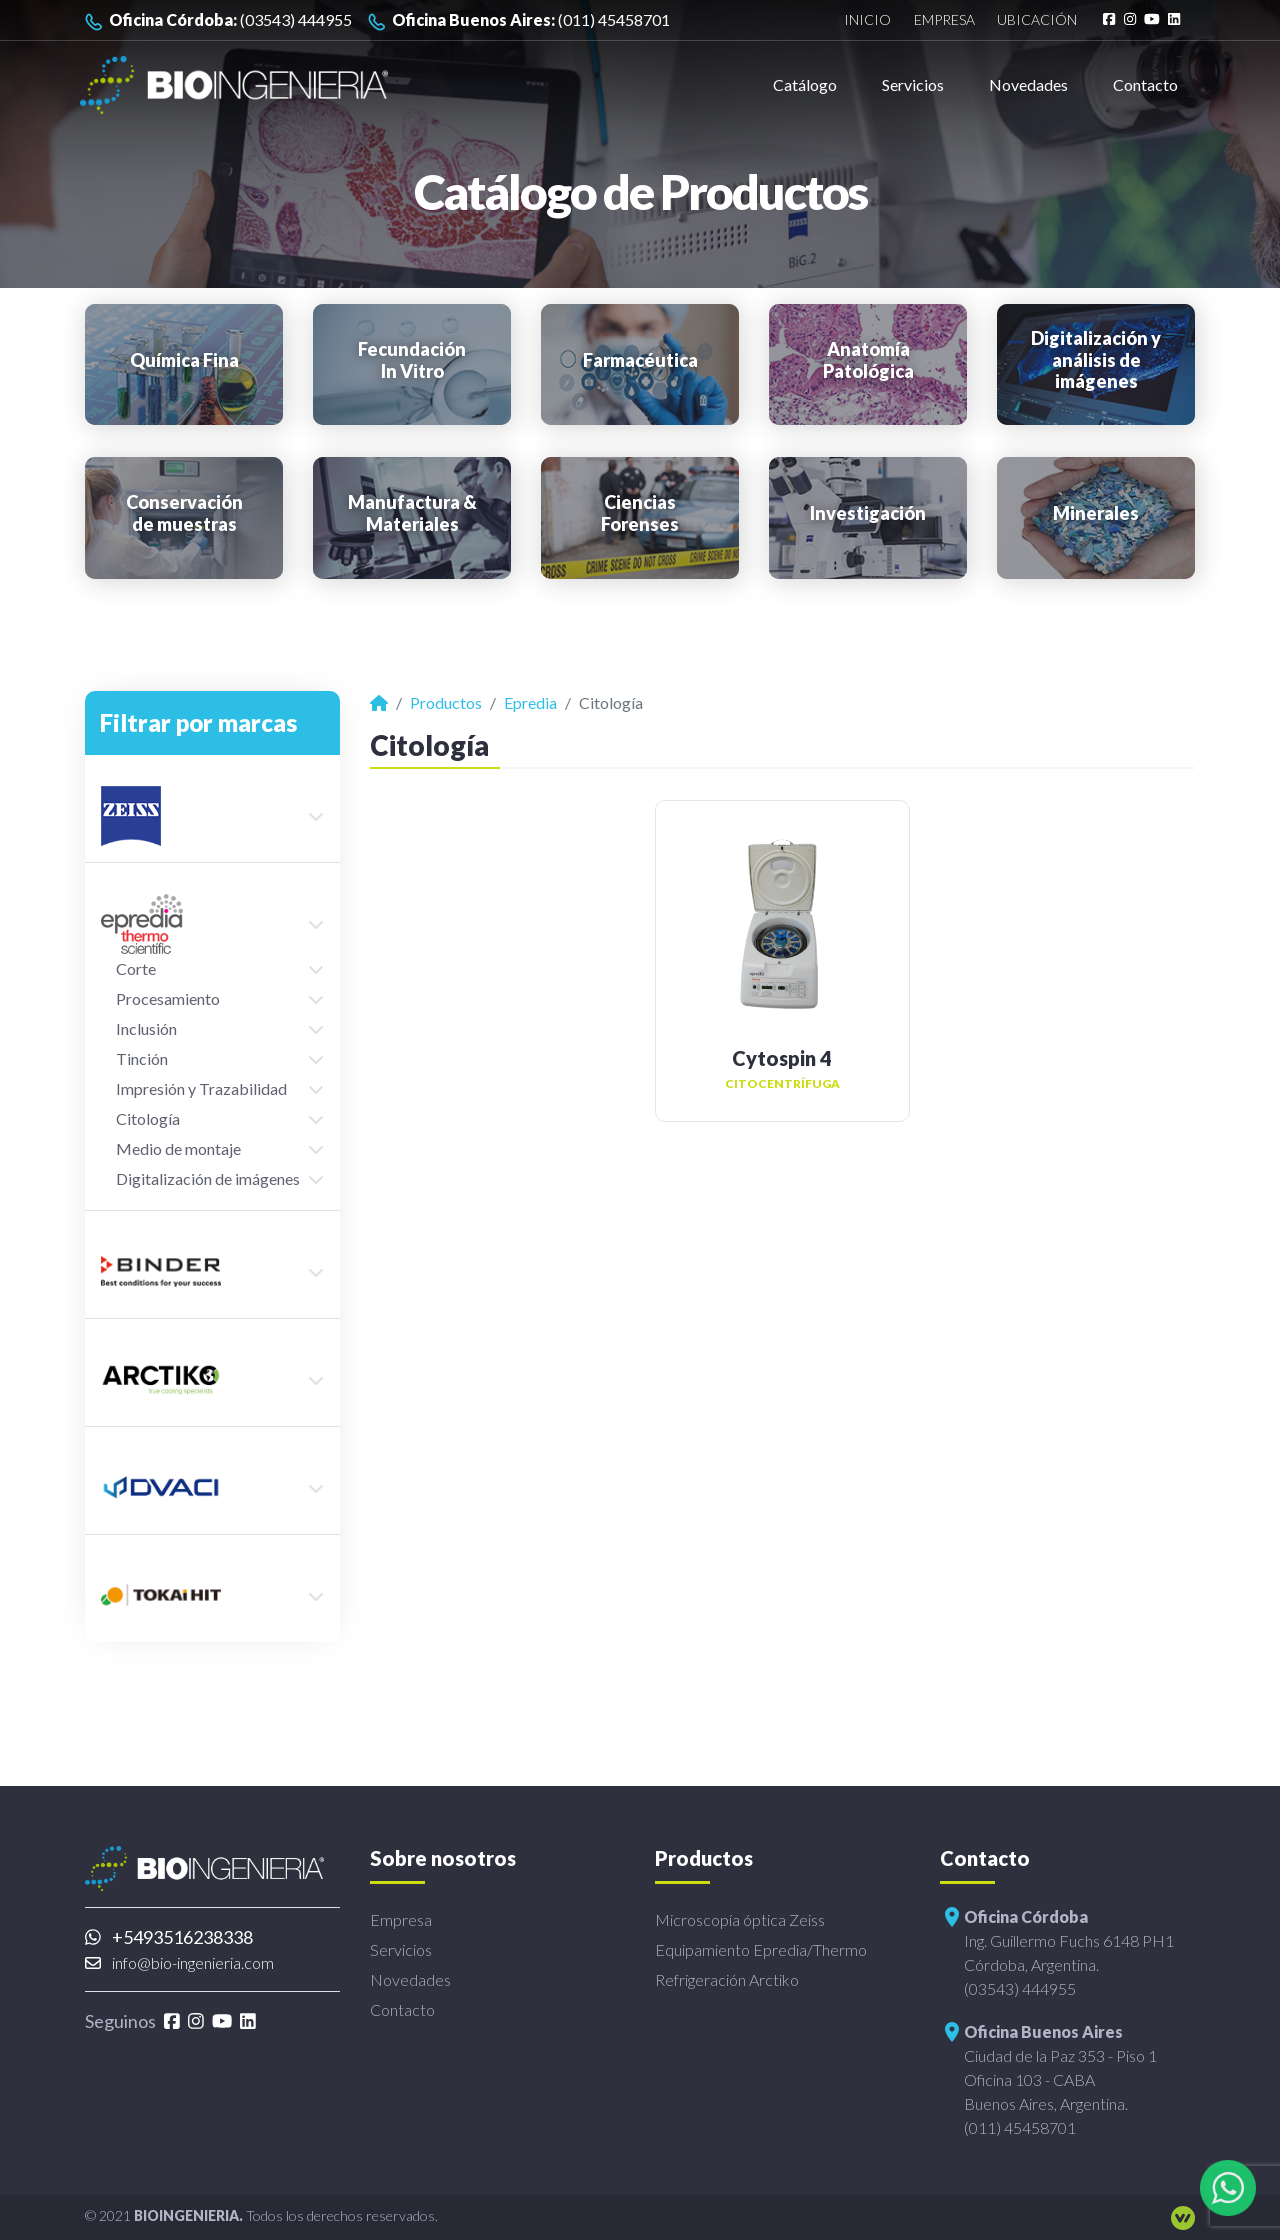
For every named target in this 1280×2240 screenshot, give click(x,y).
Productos (446, 702)
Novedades (1028, 84)
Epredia (530, 702)
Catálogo (805, 84)
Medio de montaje (178, 1148)
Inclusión (146, 1028)
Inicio (867, 20)
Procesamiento (168, 998)
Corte (136, 968)
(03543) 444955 (218, 20)
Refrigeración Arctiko (727, 1979)
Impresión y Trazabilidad (201, 1088)
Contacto (1145, 84)
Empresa (944, 20)
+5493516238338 (169, 1937)
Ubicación (1037, 20)
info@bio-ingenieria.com (179, 1962)
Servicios (913, 84)
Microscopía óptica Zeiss (740, 1919)
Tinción (142, 1058)
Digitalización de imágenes (208, 1178)
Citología (148, 1118)
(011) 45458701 (519, 20)
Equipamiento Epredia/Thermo (761, 1949)
